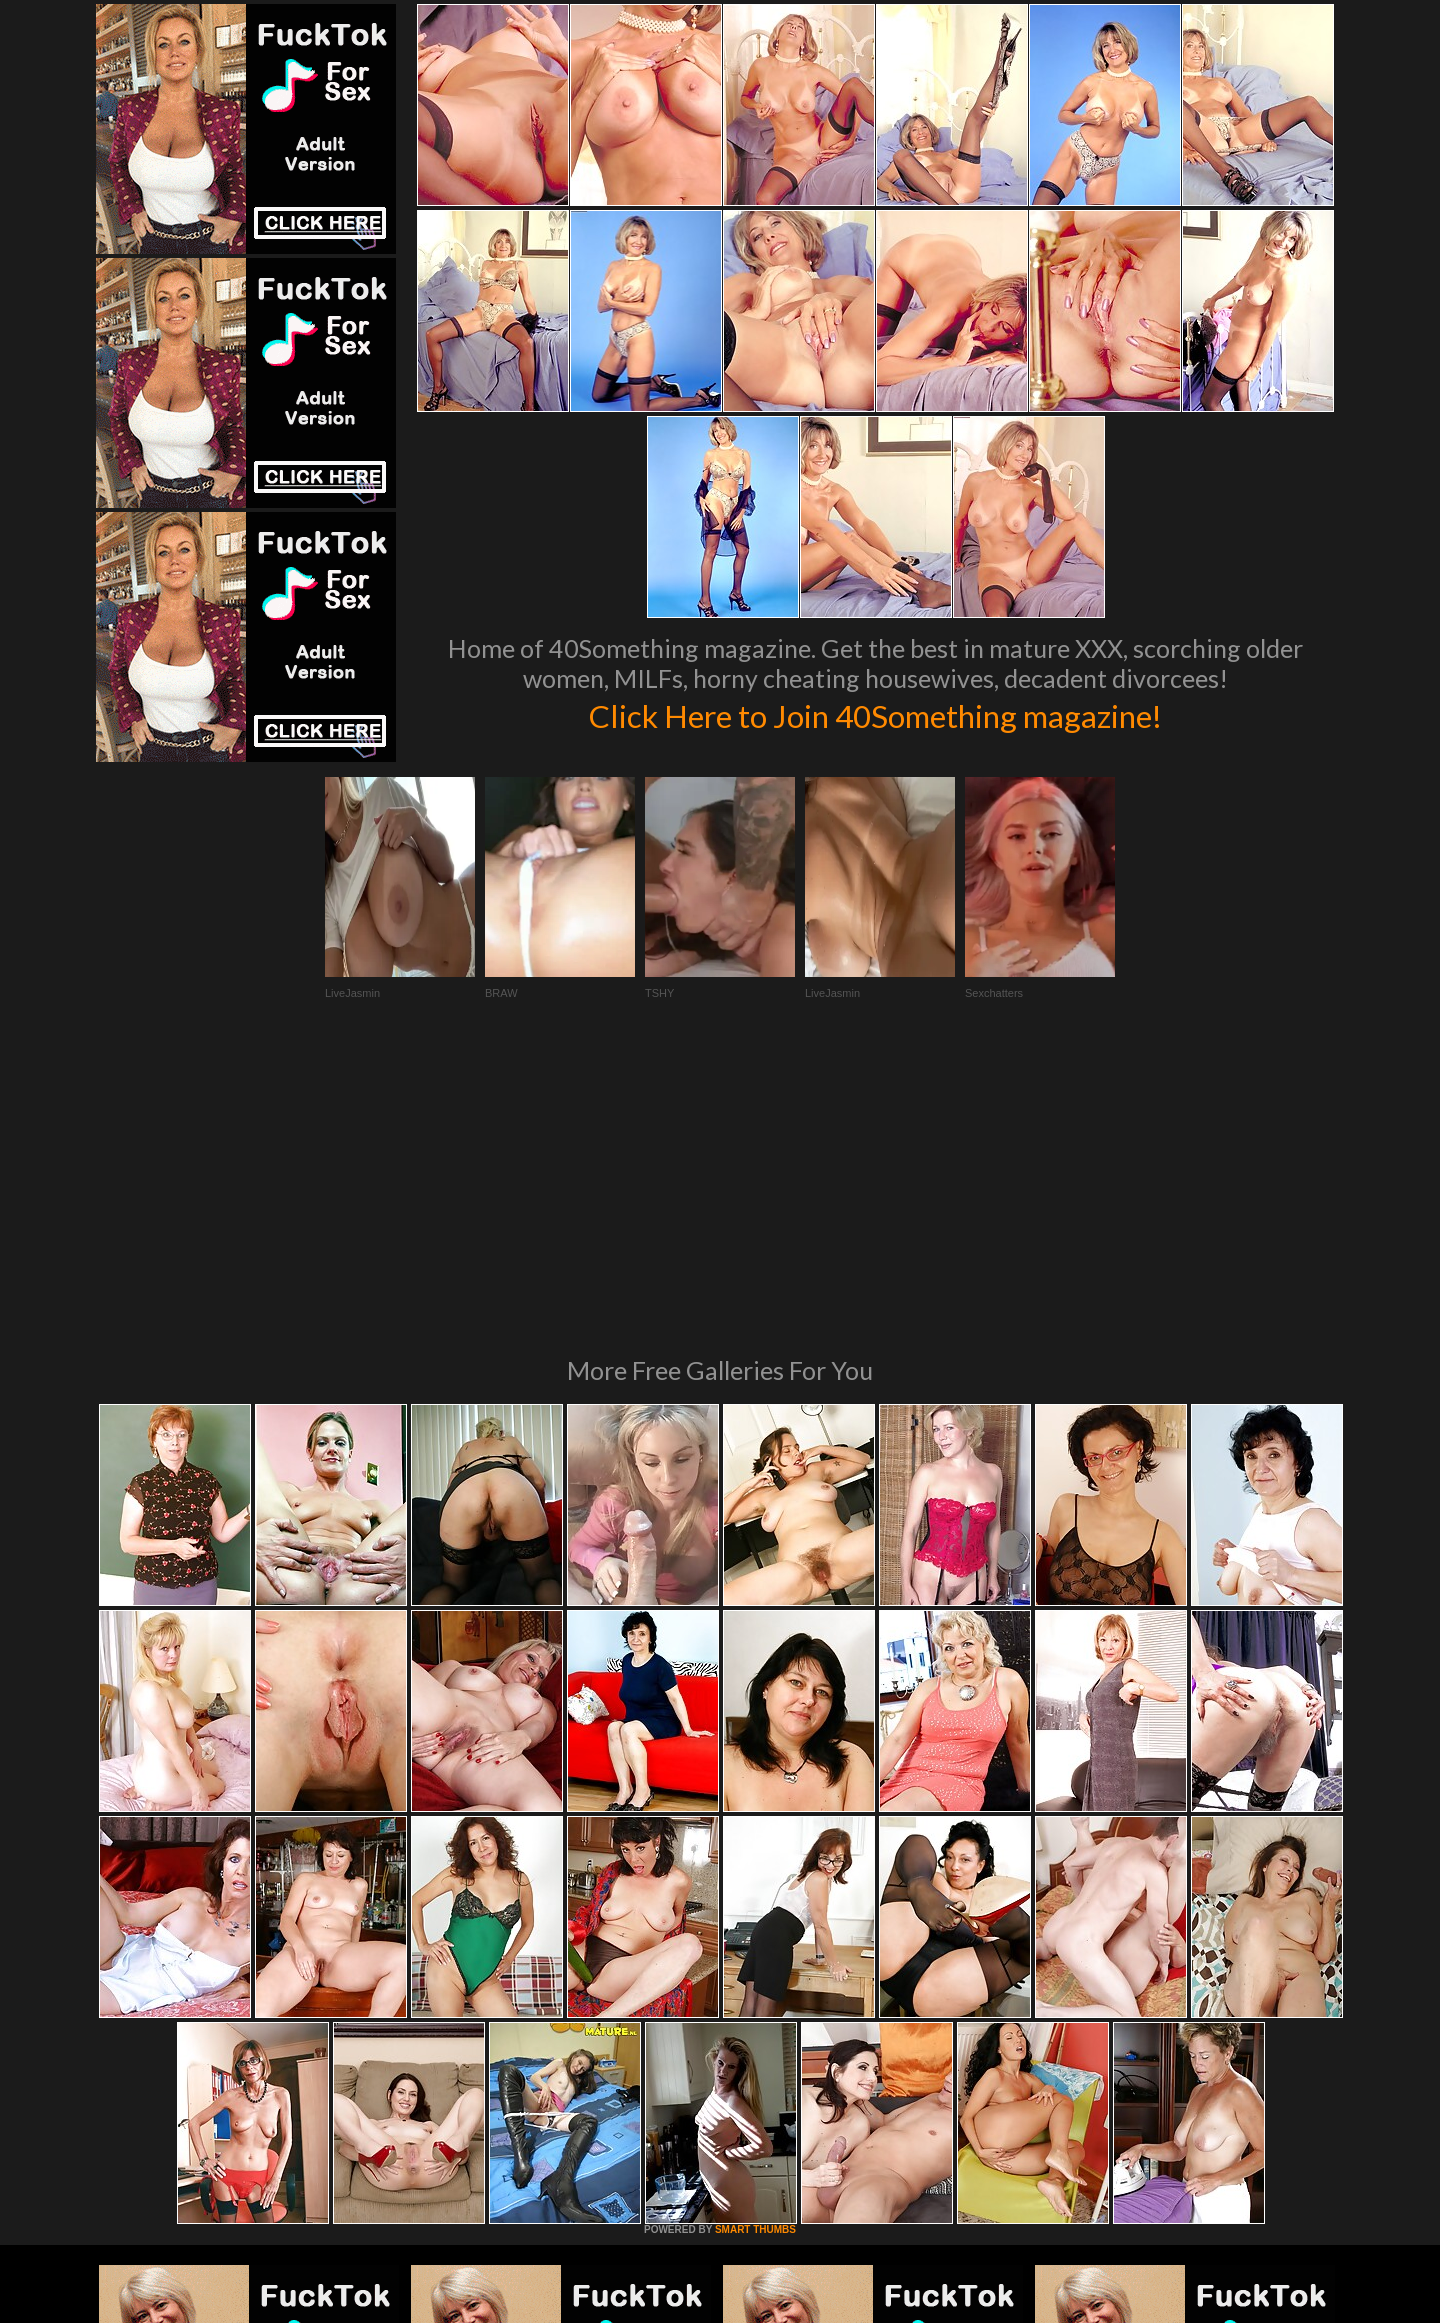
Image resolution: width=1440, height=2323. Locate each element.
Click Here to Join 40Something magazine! (875, 714)
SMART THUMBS (755, 1956)
